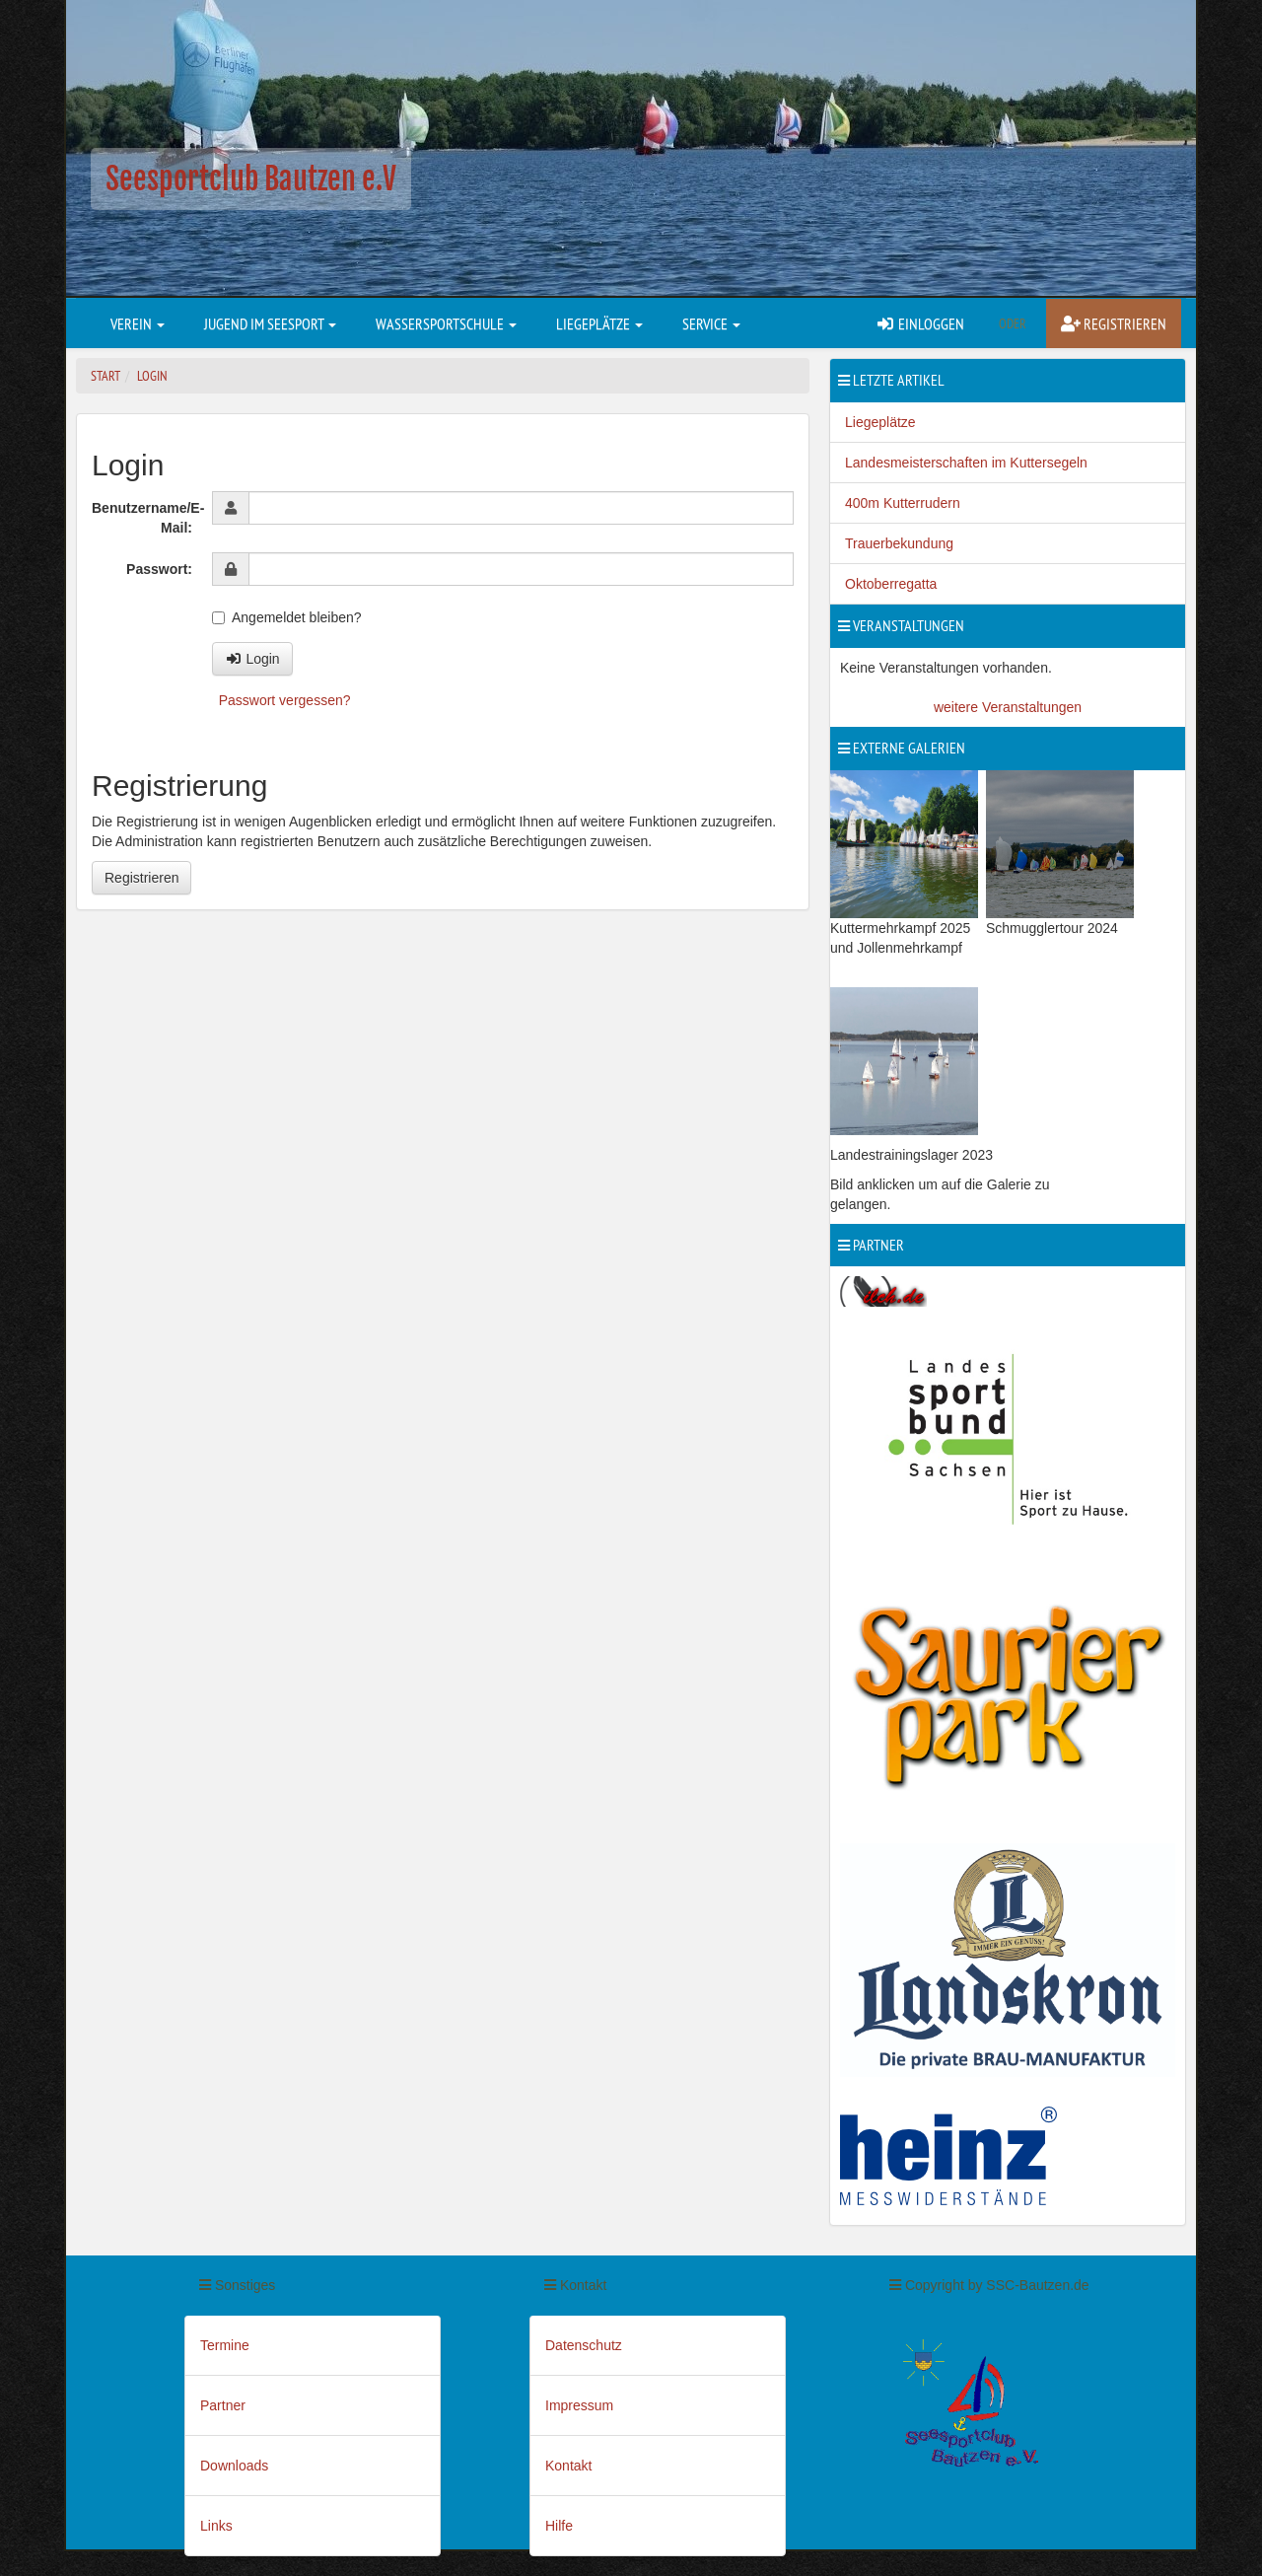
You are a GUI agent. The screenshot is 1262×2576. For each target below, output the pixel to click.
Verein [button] (137, 323)
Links (216, 2526)
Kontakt (568, 2465)
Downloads (234, 2465)
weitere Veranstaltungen (1008, 707)
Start (105, 376)
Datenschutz (583, 2345)
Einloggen (920, 323)
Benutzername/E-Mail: (147, 518)
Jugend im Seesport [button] (270, 323)
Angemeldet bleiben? (287, 617)
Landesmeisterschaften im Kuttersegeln (966, 462)
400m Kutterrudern (902, 503)
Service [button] (711, 323)
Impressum (579, 2405)
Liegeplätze (880, 422)
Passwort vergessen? (285, 700)
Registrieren (1113, 323)
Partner (222, 2405)
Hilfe (559, 2526)
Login (152, 376)
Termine (224, 2345)
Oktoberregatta (891, 584)
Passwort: (159, 569)
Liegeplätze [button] (599, 323)
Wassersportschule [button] (446, 323)
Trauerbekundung (899, 543)
